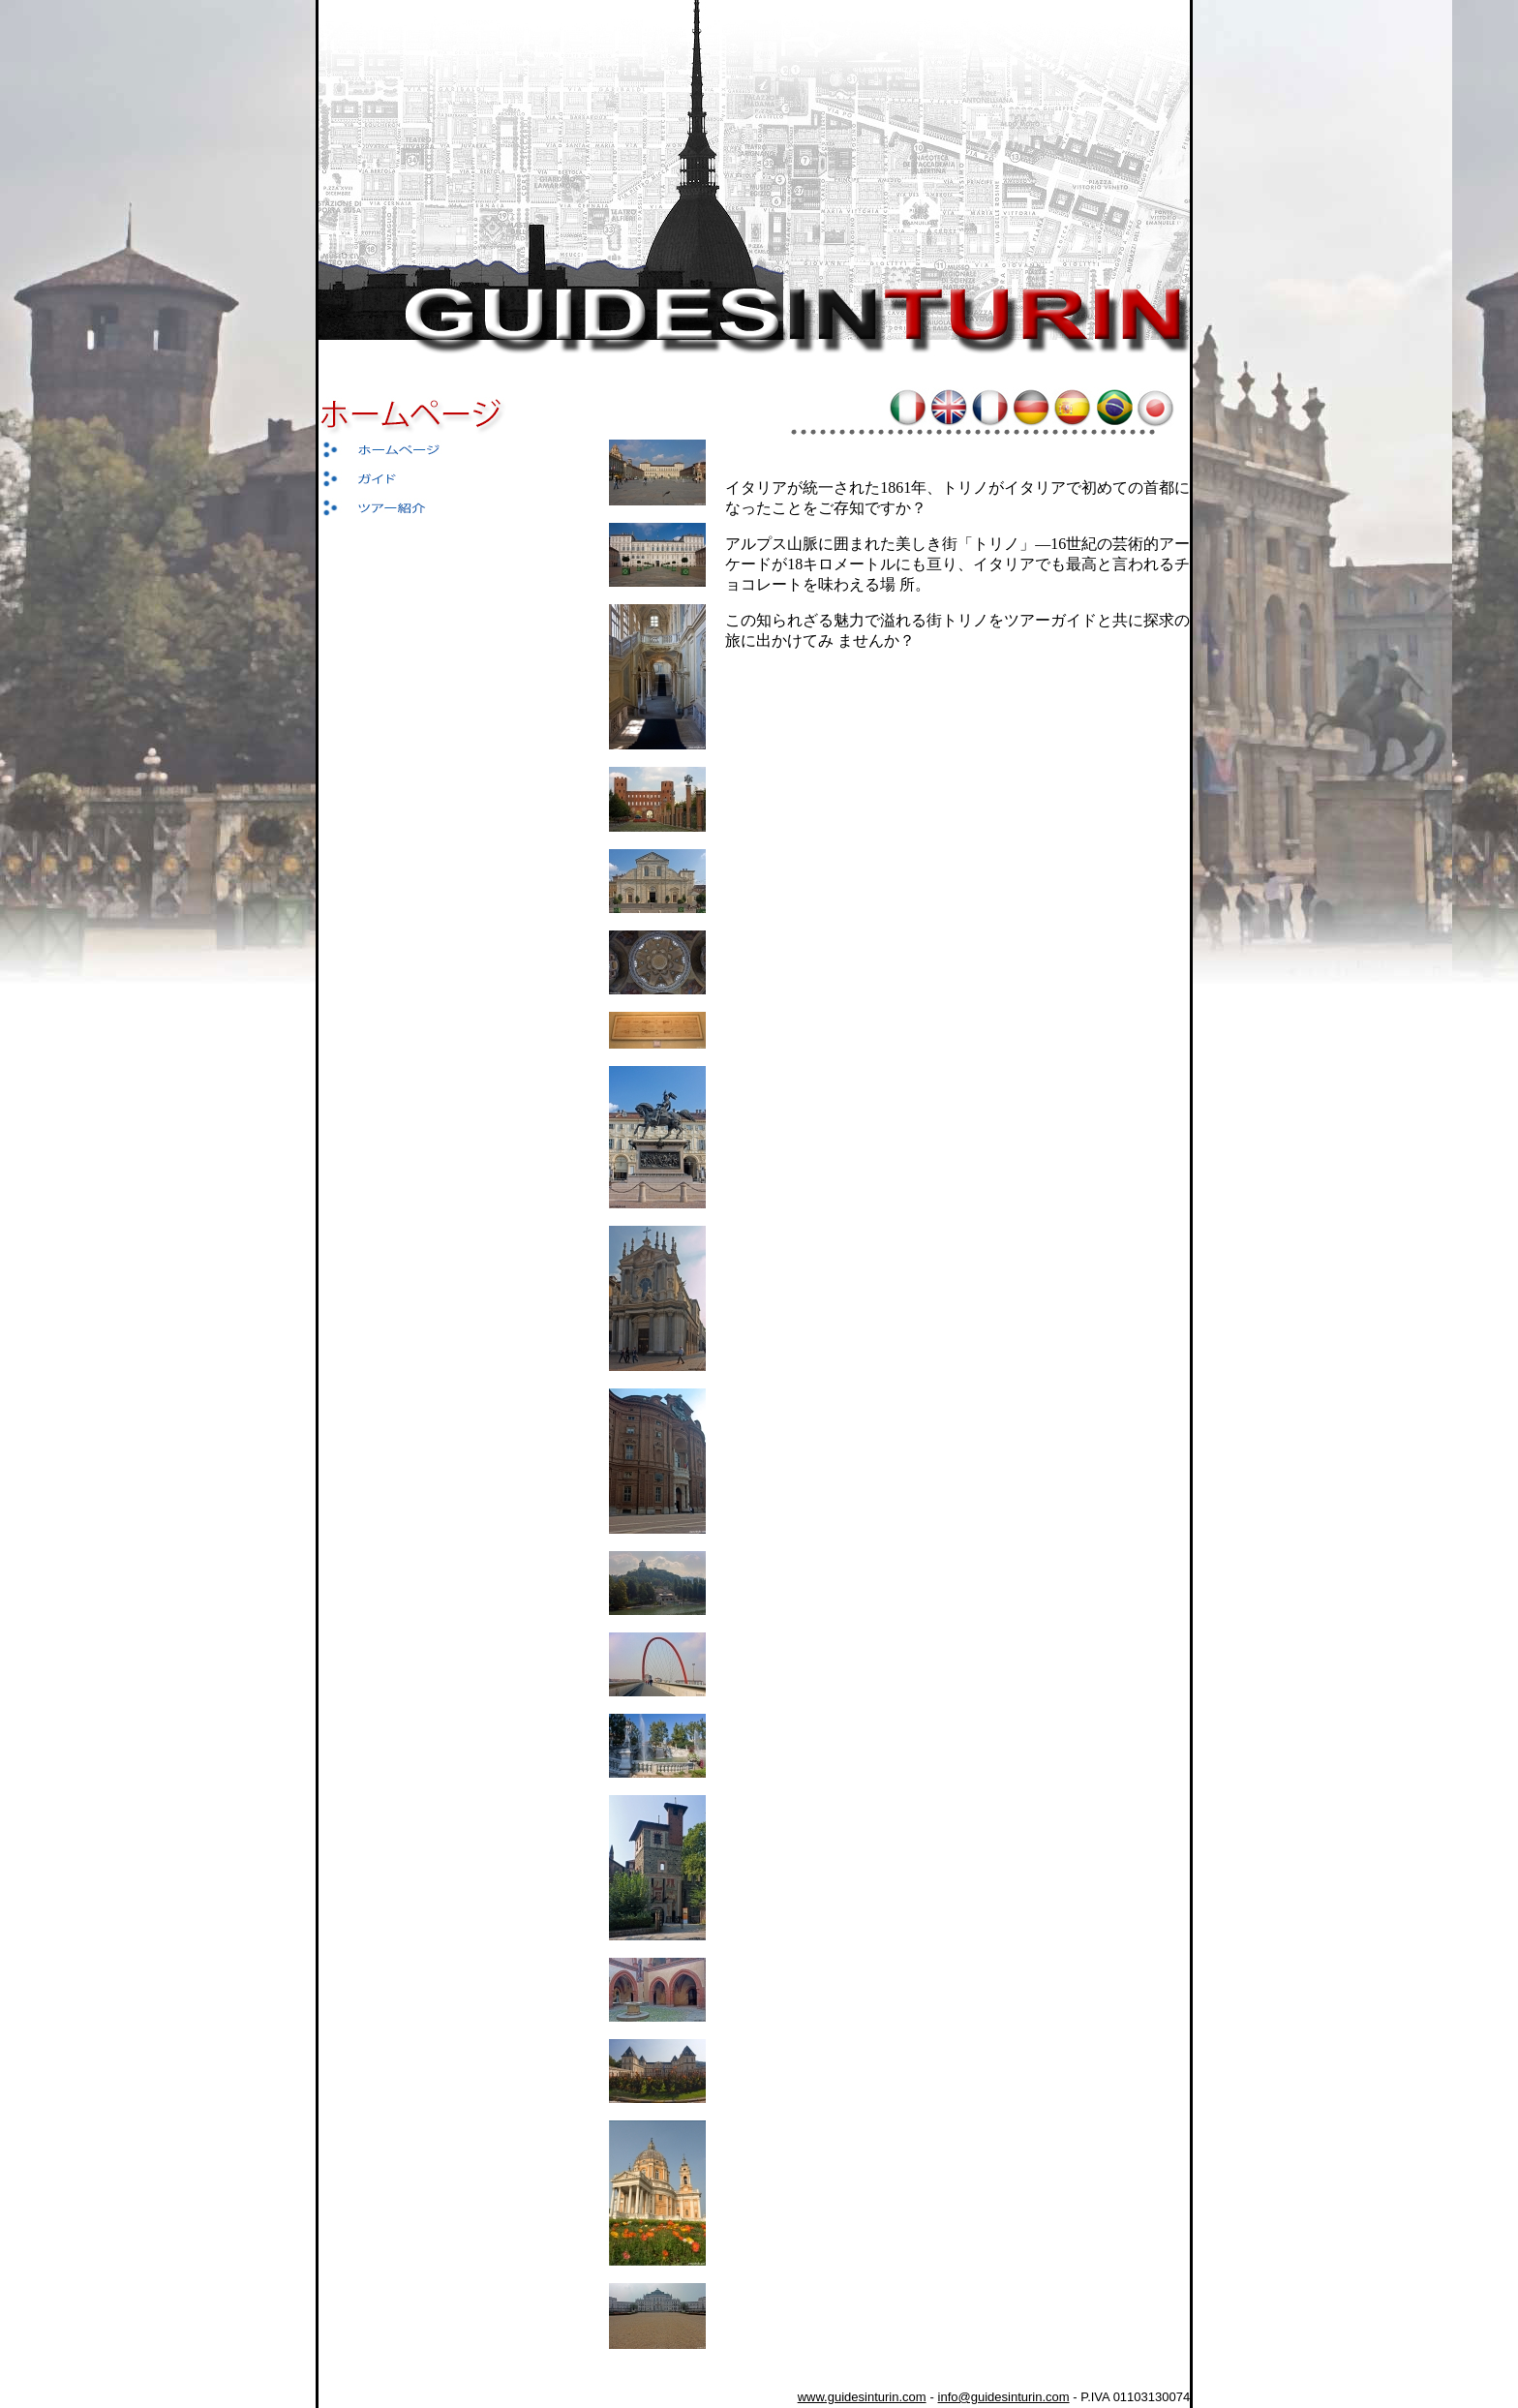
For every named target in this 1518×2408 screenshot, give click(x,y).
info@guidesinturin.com (1004, 2397)
